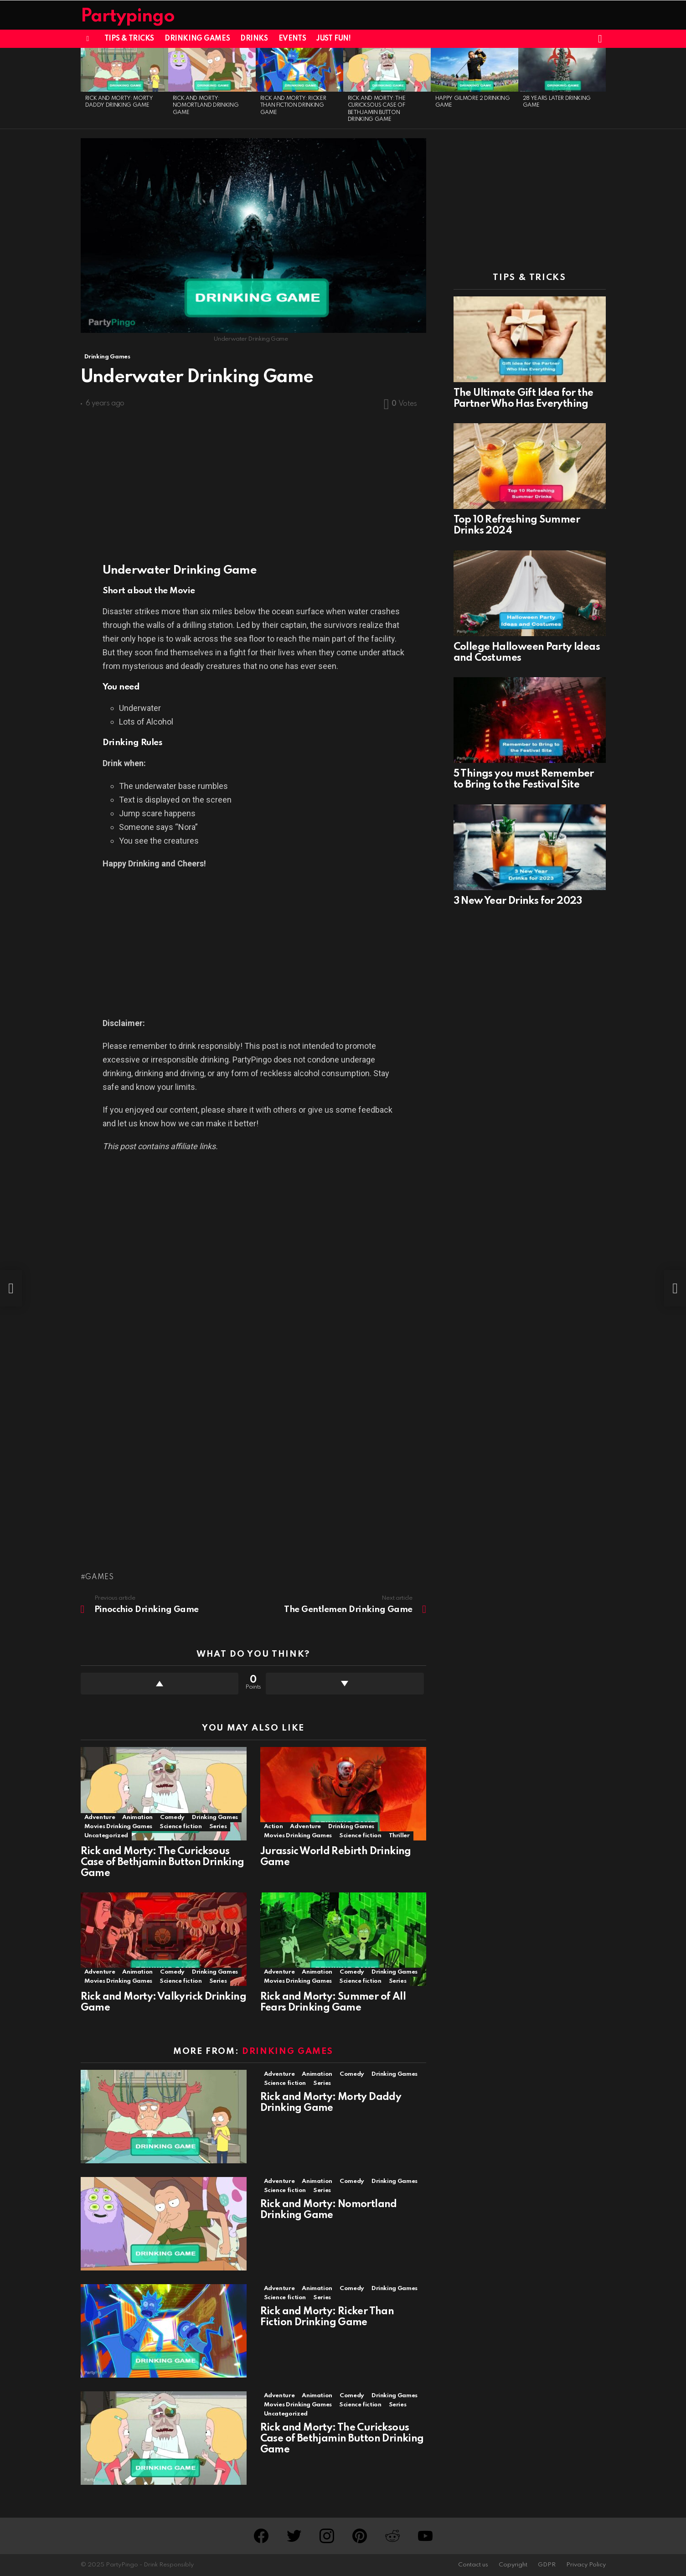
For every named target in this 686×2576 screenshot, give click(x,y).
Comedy (172, 1817)
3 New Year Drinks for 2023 (518, 901)
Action (273, 1827)
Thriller (399, 1836)
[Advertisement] (253, 482)
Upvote (160, 1684)
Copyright (513, 2565)
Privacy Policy (586, 2565)
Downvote (345, 1684)
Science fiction (181, 1827)
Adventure (99, 1817)
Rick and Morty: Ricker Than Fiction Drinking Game (293, 105)
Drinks (254, 38)
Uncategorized (106, 1836)
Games (99, 1577)
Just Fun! (333, 38)
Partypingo (128, 17)
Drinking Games (197, 38)
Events (292, 38)
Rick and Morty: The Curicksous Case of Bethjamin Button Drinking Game (162, 1862)
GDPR (547, 2565)
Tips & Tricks (129, 38)
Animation (137, 1817)
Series (218, 1827)
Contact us (473, 2565)
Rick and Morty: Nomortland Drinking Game (206, 105)
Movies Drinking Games (118, 1827)
